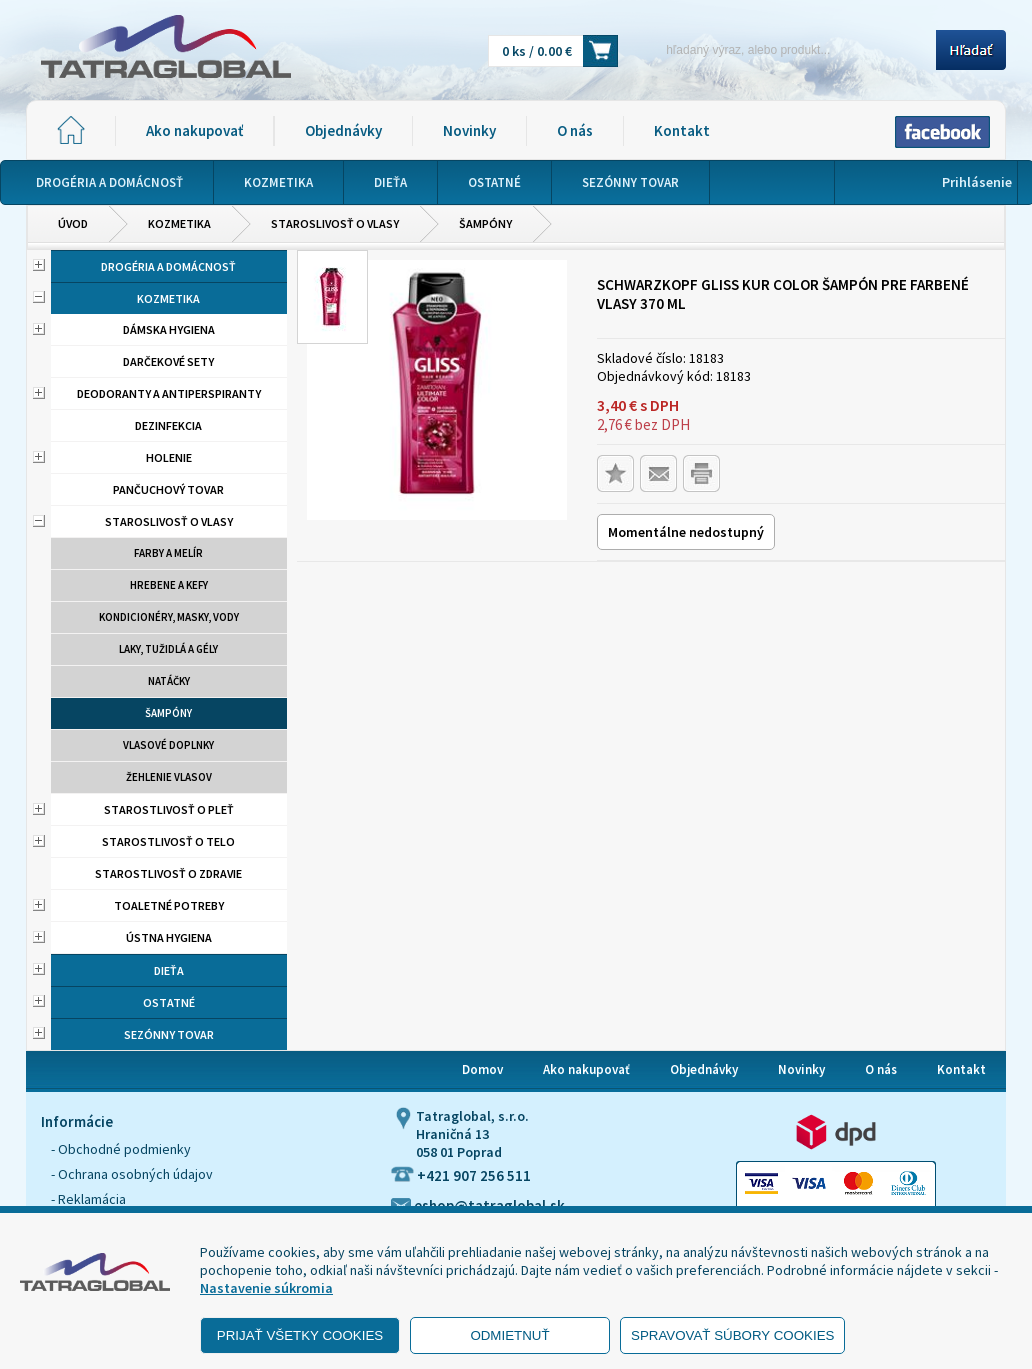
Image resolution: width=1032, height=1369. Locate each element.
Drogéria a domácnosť (168, 266)
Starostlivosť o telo (168, 841)
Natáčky (169, 681)
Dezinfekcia (168, 425)
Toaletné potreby (169, 905)
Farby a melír (168, 553)
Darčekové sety (168, 361)
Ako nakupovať (194, 130)
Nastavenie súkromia (266, 1288)
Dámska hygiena (169, 329)
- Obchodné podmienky (121, 1149)
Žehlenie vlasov (169, 777)
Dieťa (169, 970)
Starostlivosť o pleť (169, 809)
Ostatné (169, 1002)
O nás (575, 130)
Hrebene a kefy (169, 585)
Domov (482, 1069)
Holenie (169, 457)
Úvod (73, 223)
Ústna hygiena (169, 937)
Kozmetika (179, 223)
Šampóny (485, 223)
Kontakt (682, 130)
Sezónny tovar (169, 1034)
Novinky (469, 130)
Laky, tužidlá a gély (168, 649)
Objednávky (343, 130)
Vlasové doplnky (168, 745)
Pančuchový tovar (168, 489)
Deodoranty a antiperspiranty (169, 393)
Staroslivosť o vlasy (335, 223)
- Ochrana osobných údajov (132, 1174)
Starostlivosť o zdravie (168, 873)
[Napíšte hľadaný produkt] (783, 49)
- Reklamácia (88, 1199)
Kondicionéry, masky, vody (169, 617)
